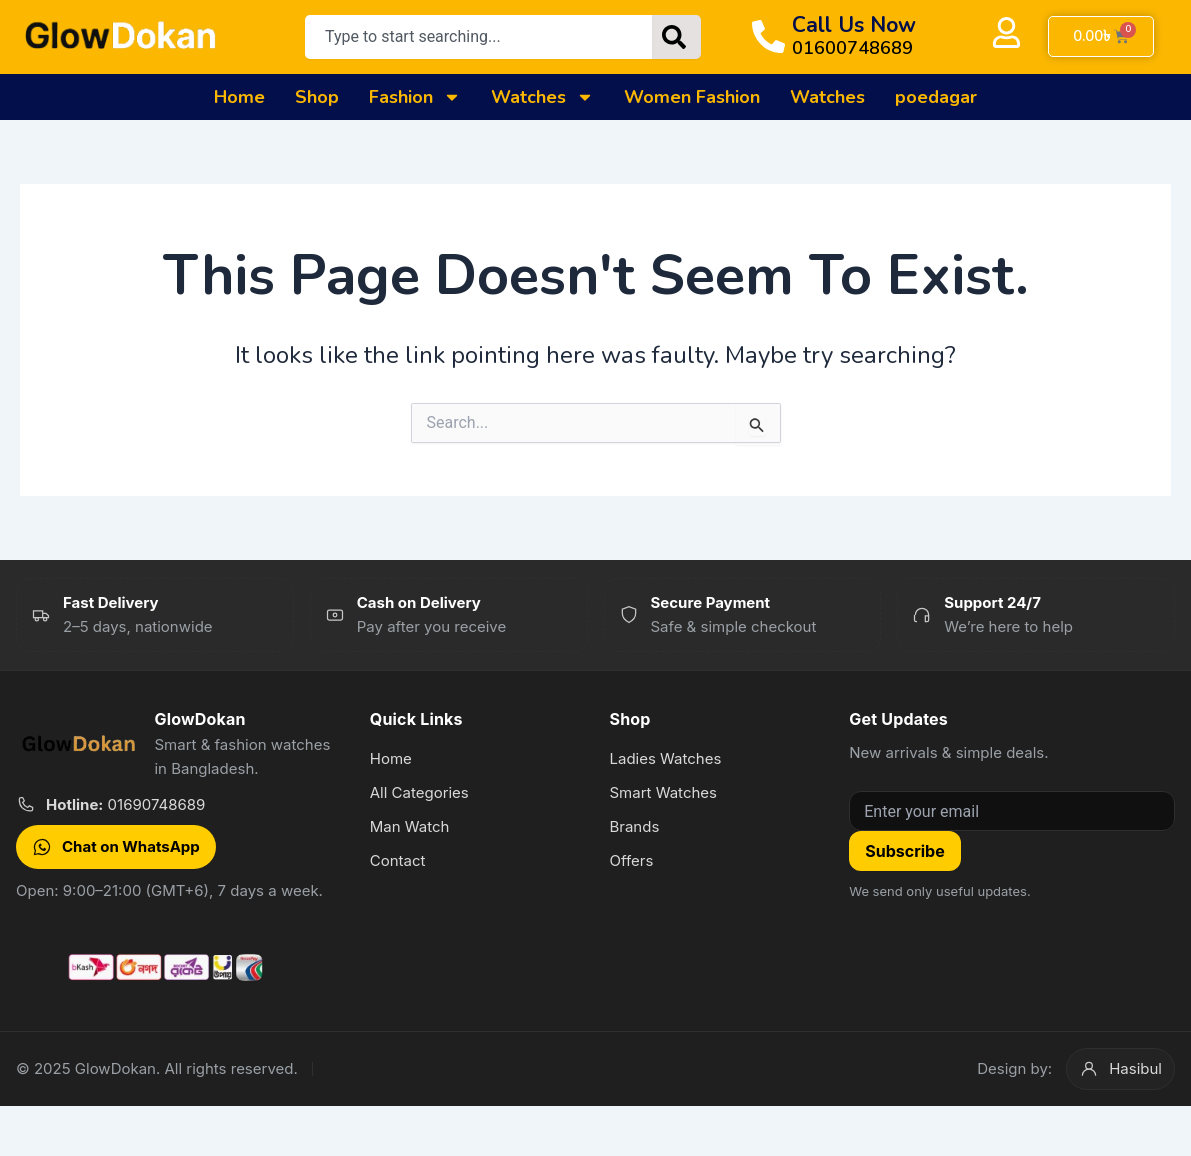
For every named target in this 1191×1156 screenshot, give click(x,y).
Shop (317, 97)
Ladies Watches (665, 758)
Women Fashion (692, 97)
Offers (631, 860)
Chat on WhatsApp (116, 847)
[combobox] (478, 37)
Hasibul (1120, 1069)
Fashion (415, 97)
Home (239, 97)
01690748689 (125, 804)
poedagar (936, 97)
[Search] (676, 37)
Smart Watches (663, 792)
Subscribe (904, 851)
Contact (398, 860)
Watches (542, 97)
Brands (634, 826)
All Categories (419, 792)
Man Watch (410, 826)
